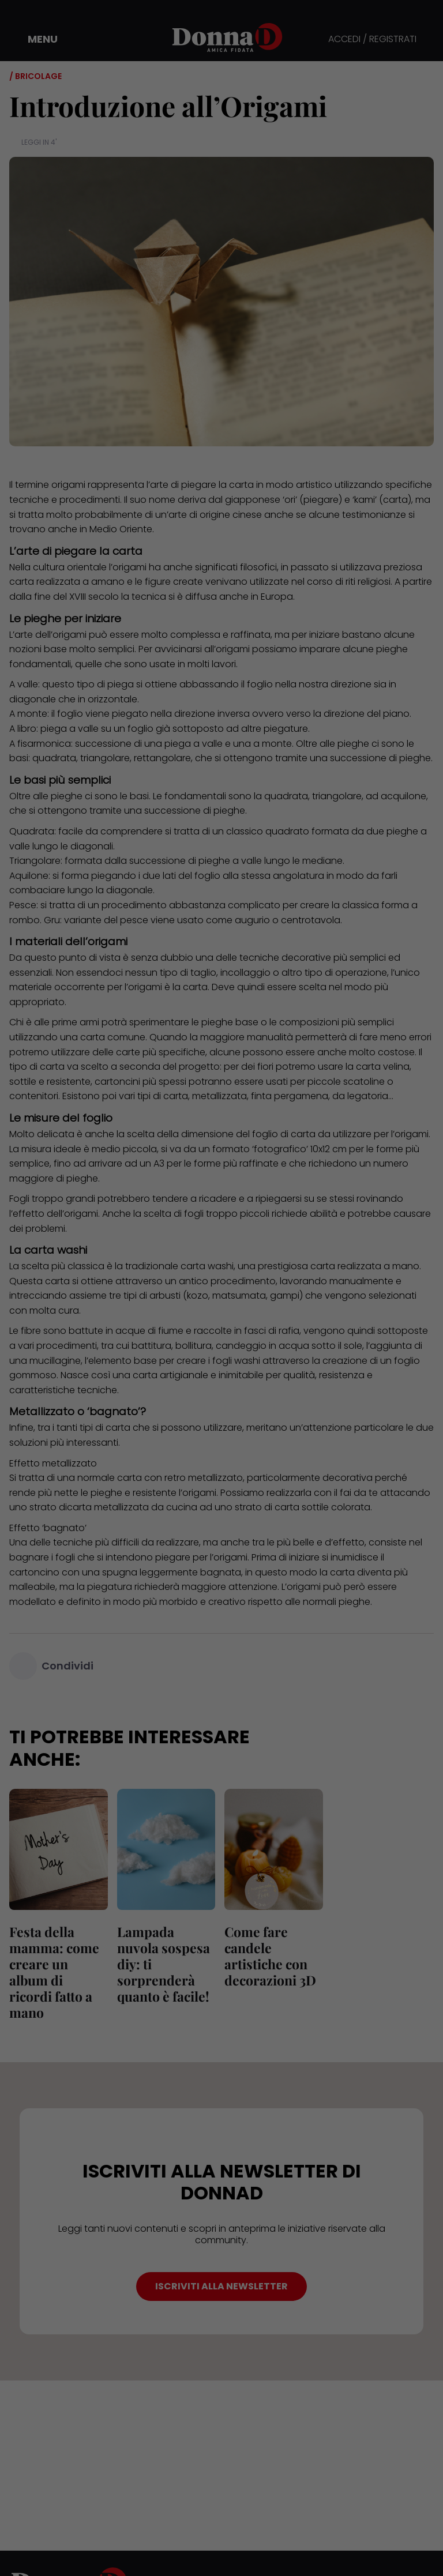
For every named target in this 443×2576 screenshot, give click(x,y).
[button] (35, 39)
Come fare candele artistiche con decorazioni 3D (270, 1956)
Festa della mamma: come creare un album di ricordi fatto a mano (54, 1972)
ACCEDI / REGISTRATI (372, 39)
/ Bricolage (35, 76)
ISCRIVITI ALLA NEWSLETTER (221, 2286)
